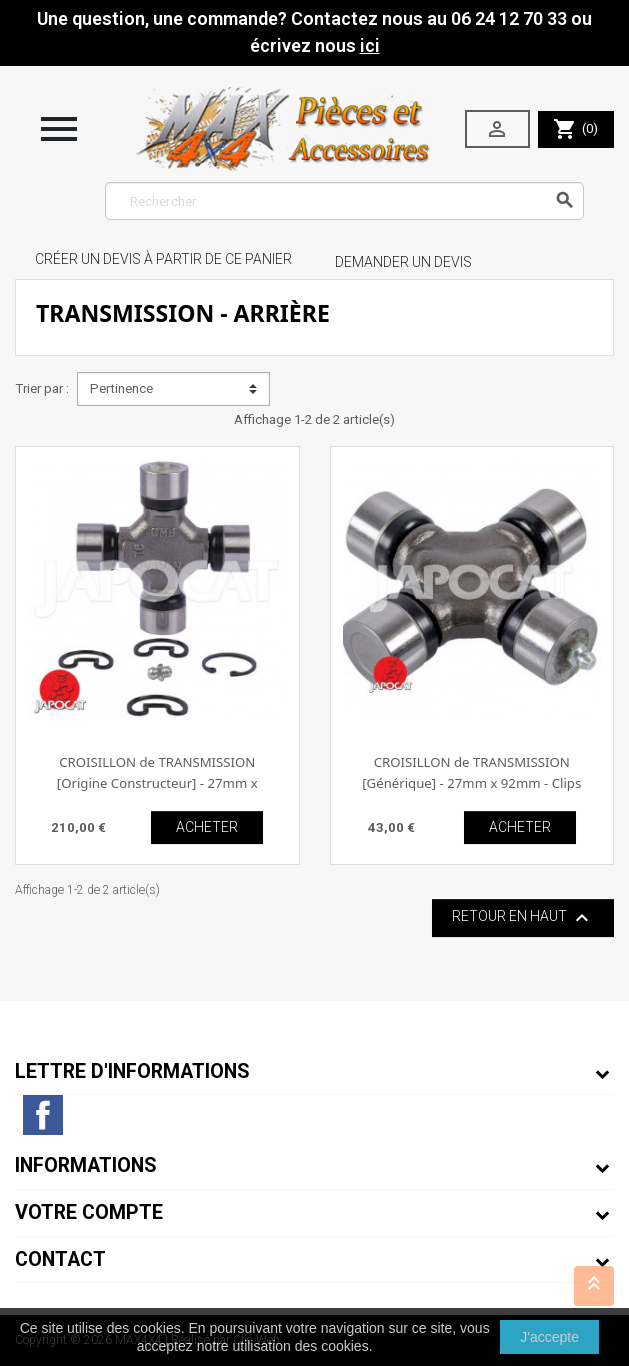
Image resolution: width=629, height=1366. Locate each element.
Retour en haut (523, 918)
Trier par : (42, 388)
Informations (86, 1165)
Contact (60, 1259)
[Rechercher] (344, 201)
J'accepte (549, 1337)
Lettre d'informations (132, 1071)
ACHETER (207, 827)
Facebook (43, 1115)
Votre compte (89, 1212)
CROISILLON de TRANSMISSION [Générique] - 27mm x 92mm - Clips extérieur (471, 783)
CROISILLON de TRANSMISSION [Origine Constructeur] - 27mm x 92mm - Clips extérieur (157, 783)
